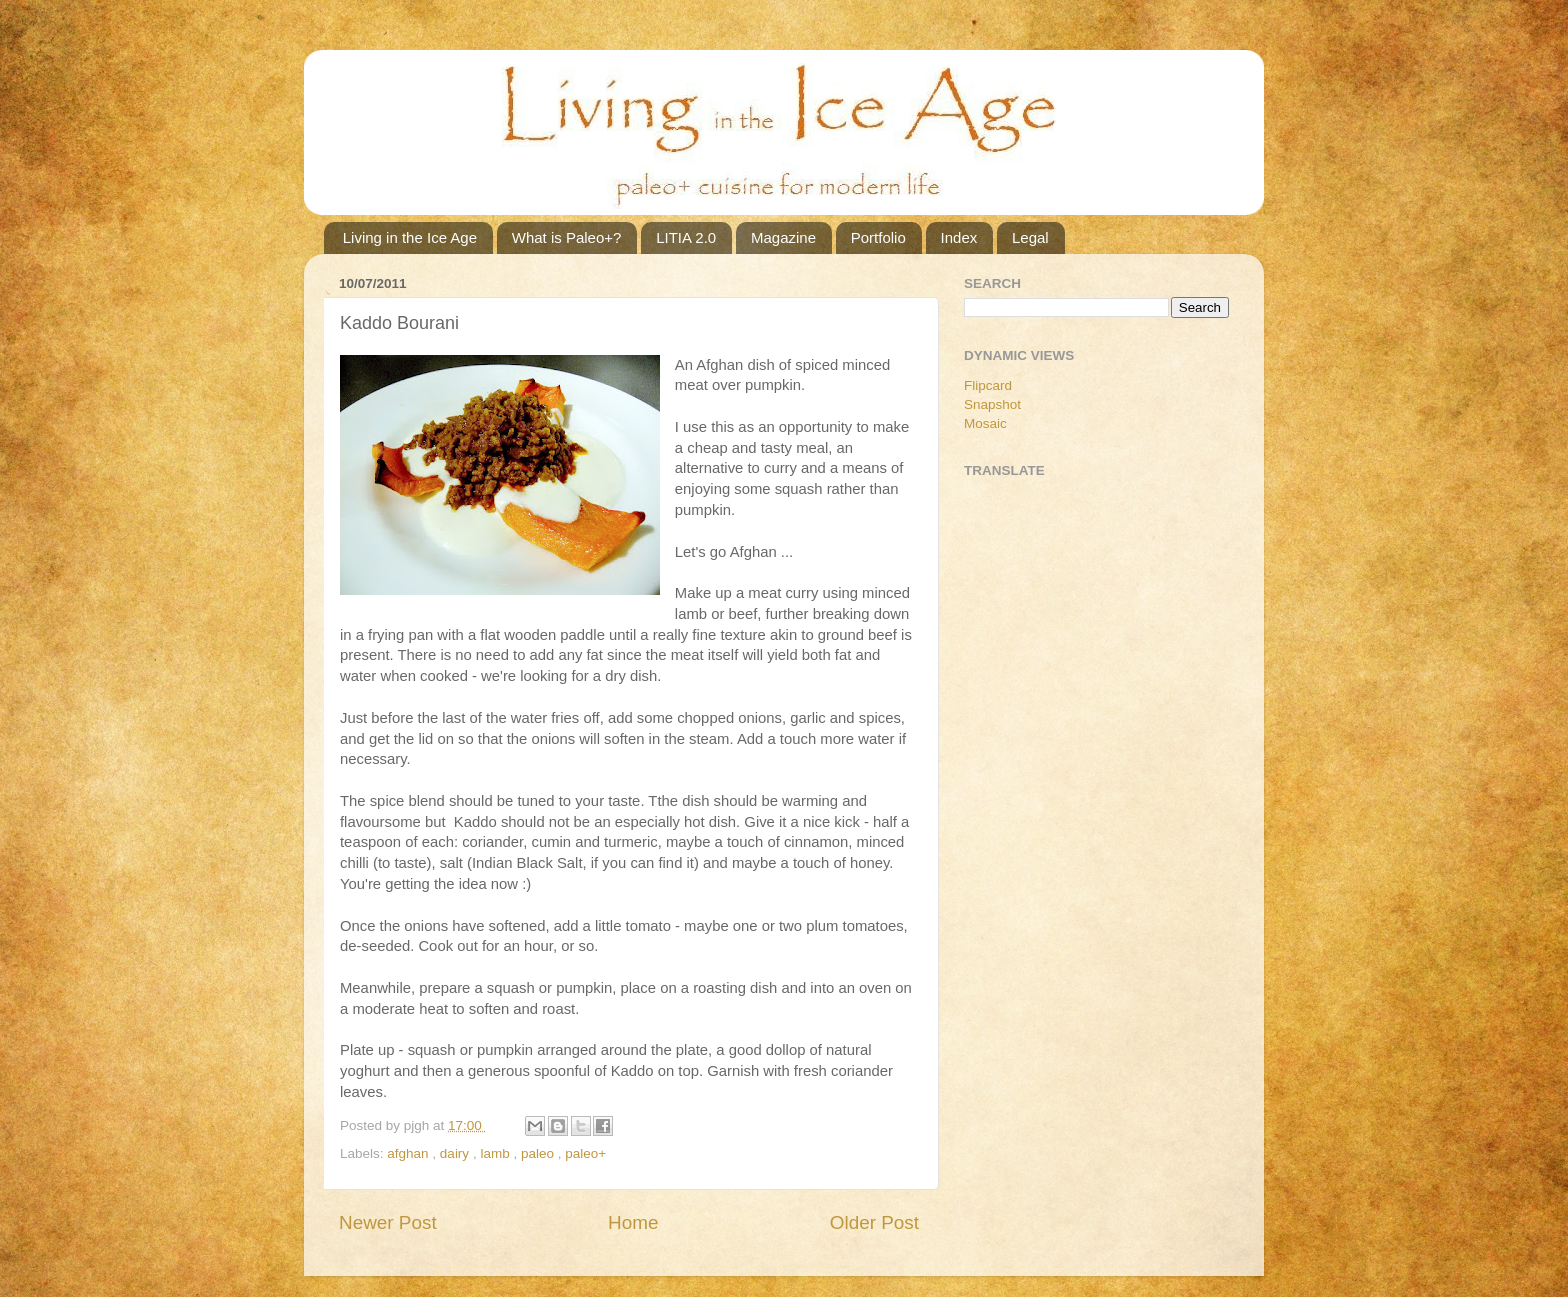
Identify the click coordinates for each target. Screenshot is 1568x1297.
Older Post (874, 1222)
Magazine (783, 237)
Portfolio (878, 237)
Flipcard (988, 385)
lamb (496, 1153)
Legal (1030, 237)
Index (959, 237)
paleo (539, 1153)
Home (633, 1222)
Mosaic (985, 423)
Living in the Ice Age (410, 237)
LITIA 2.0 (686, 237)
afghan (409, 1153)
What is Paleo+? (567, 237)
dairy (456, 1153)
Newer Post (388, 1222)
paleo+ (585, 1153)
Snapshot (992, 404)
